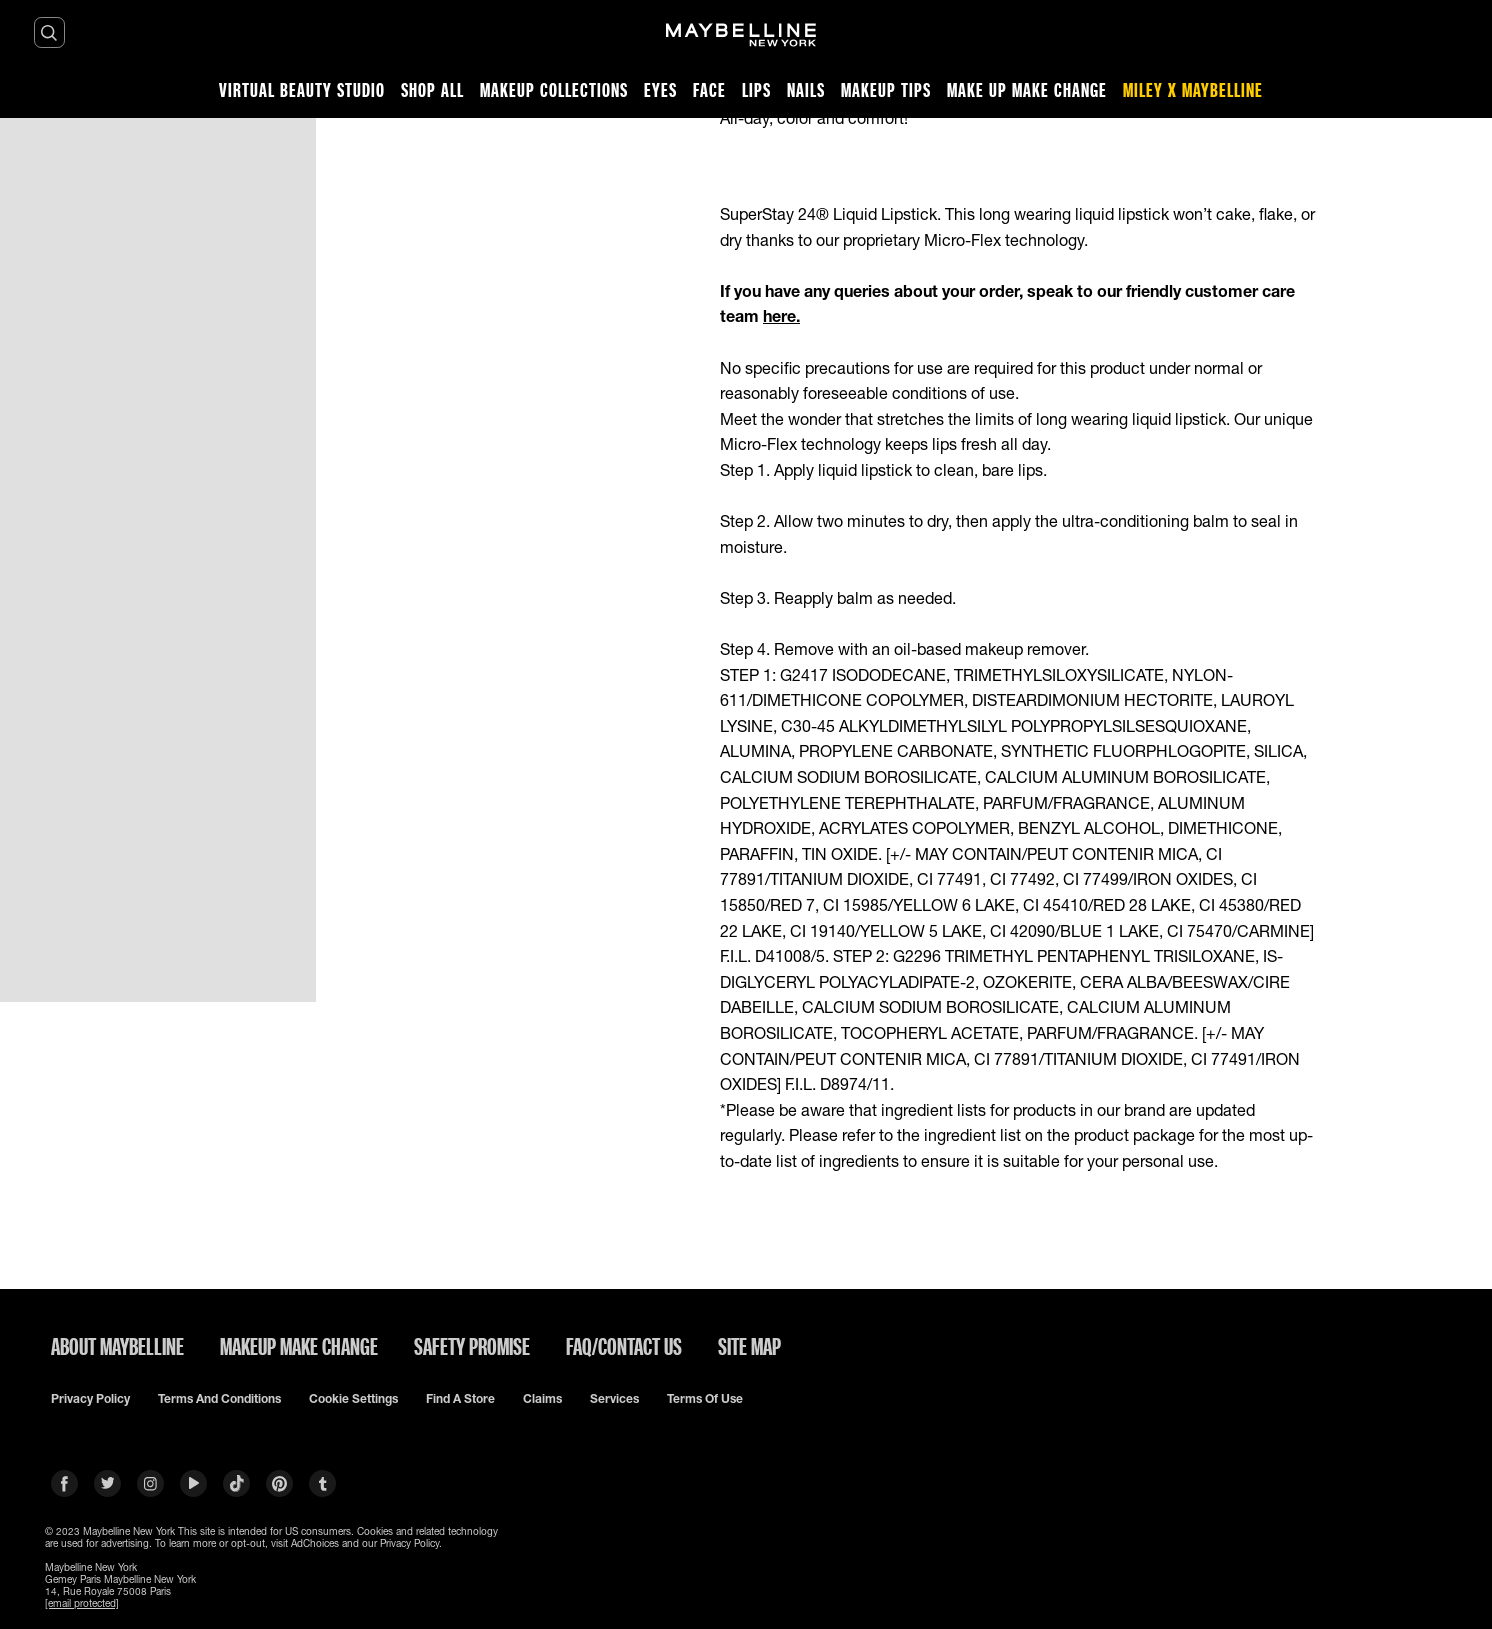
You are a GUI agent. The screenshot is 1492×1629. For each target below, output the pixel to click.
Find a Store (460, 1399)
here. (781, 315)
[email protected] (82, 1603)
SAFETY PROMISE (472, 1346)
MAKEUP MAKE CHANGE (299, 1346)
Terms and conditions (219, 1399)
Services (614, 1399)
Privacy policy (90, 1399)
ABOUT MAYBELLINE (117, 1346)
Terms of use (705, 1399)
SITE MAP (749, 1346)
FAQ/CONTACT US (624, 1346)
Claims (542, 1399)
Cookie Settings (353, 1399)
